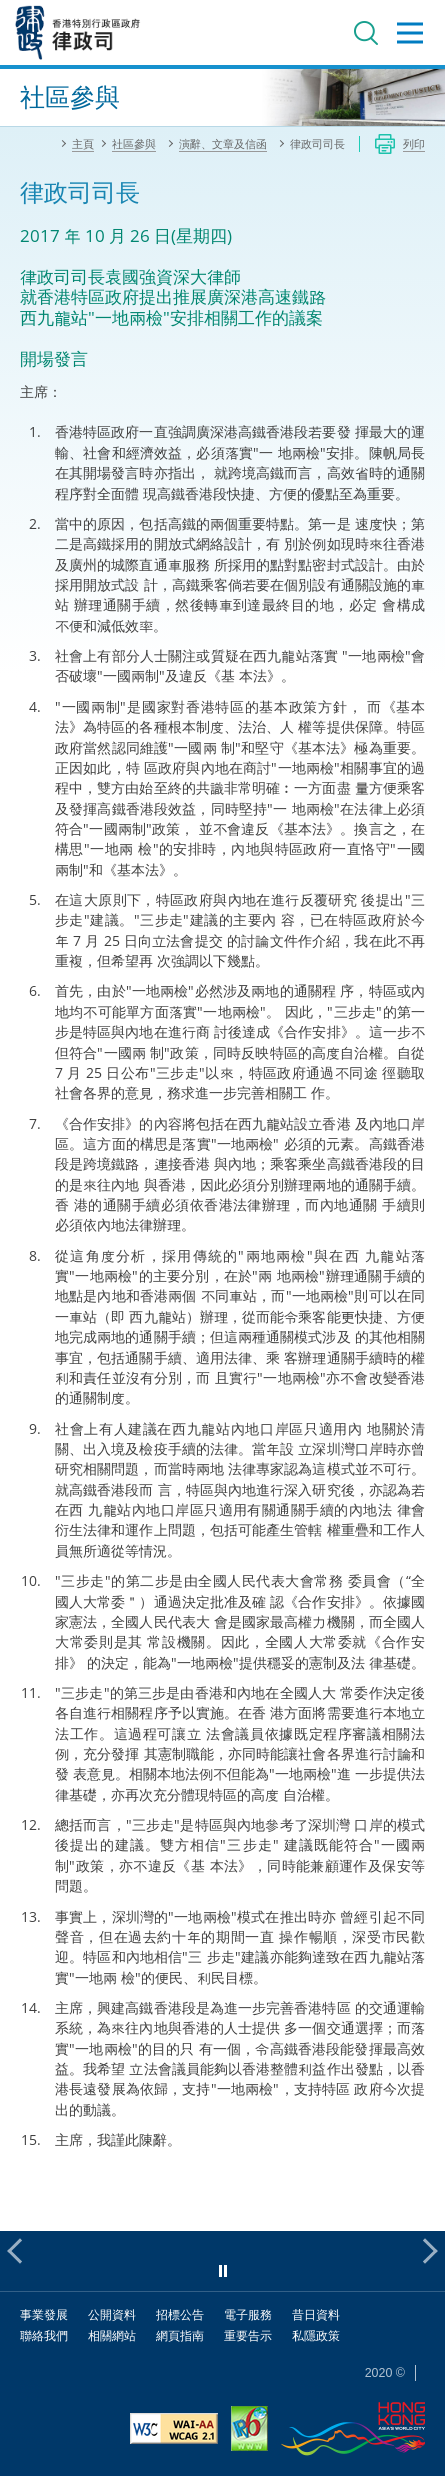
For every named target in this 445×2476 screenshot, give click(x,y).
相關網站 (112, 2335)
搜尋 (366, 33)
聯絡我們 (44, 2335)
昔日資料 (316, 2314)
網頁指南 (180, 2335)
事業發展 (44, 2314)
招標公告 (180, 2314)
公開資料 (112, 2314)
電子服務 (248, 2314)
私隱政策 (316, 2335)
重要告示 (248, 2335)
